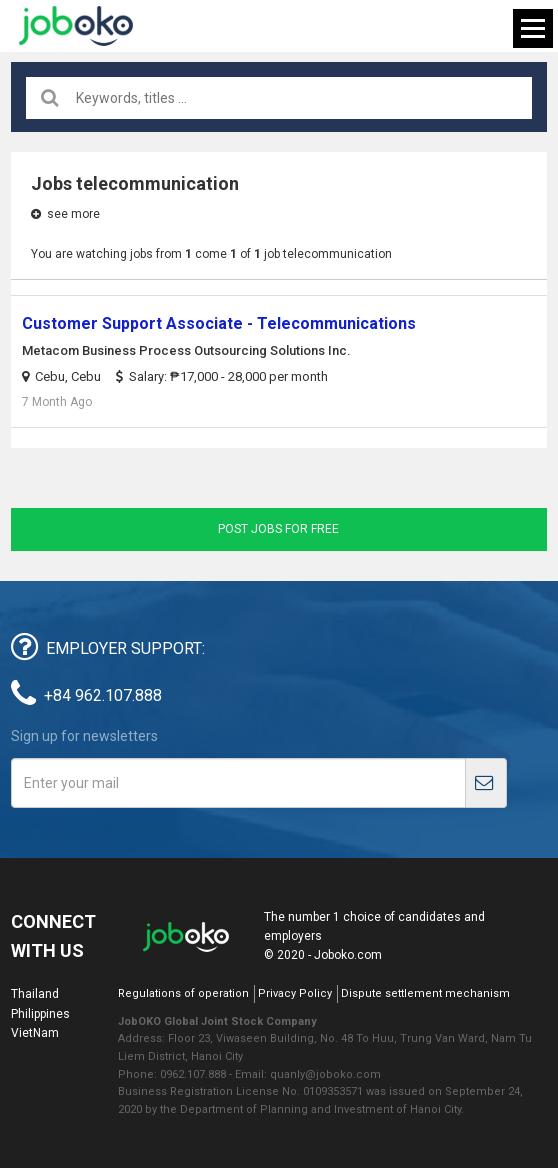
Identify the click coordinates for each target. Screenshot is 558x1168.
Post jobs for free (278, 529)
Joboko (76, 26)
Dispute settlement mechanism (425, 993)
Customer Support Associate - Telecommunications (219, 323)
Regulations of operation (183, 993)
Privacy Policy (295, 993)
